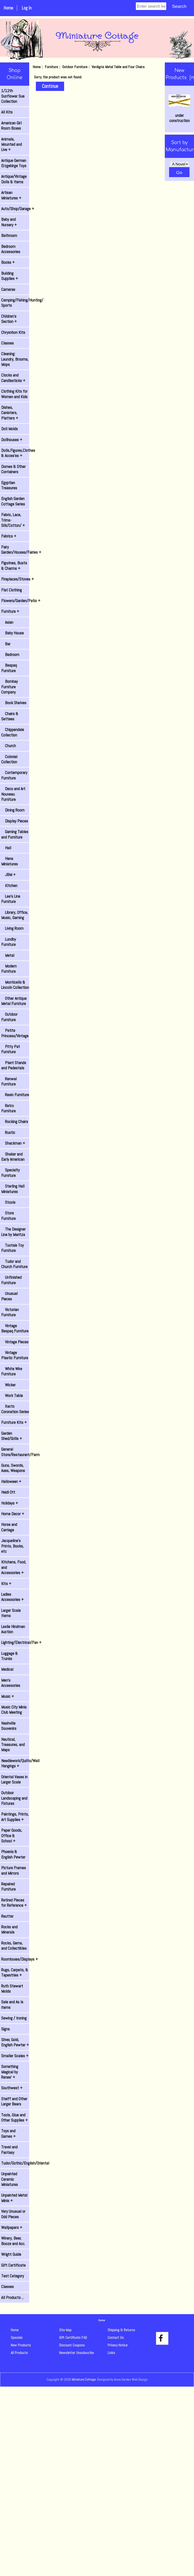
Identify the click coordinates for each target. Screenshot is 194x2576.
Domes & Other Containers (13, 469)
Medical (7, 1669)
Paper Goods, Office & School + (11, 1836)
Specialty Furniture (10, 1172)
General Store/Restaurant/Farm (15, 1452)
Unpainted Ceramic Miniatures (9, 2179)
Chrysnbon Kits (13, 332)
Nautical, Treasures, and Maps (13, 1745)
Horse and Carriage (9, 1527)
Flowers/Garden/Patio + (15, 600)
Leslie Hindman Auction (13, 1629)
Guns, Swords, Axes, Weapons (13, 1468)
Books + (8, 262)
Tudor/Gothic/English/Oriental (15, 2163)
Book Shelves (13, 702)
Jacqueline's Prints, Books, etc (12, 1546)
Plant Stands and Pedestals (13, 1065)
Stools (8, 1202)
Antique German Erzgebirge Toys (13, 163)
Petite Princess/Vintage (14, 1033)
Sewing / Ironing (14, 2018)
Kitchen (9, 885)
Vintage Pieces (14, 1342)
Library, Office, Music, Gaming (14, 915)
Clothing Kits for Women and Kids (14, 394)
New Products (21, 2345)
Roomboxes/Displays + (15, 1959)
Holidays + (9, 1503)
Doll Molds (9, 428)
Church (8, 745)
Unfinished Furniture (11, 1280)
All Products (19, 2352)
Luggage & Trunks (9, 1656)
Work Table (12, 1395)
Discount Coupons (72, 2345)
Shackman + (13, 1143)
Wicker (8, 1384)
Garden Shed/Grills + (11, 1436)
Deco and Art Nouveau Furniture (13, 794)
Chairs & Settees (9, 716)
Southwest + (12, 2087)
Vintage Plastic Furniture (14, 1355)
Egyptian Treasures (9, 485)
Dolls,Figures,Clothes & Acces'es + (15, 453)
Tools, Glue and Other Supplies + (14, 2117)
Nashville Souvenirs (8, 1726)
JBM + (8, 874)
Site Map (65, 2329)
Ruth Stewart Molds (12, 1988)
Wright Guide (11, 2254)
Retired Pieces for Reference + (14, 1902)
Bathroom (9, 235)
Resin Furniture (15, 1094)
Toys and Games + (8, 2133)
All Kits (7, 112)
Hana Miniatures (9, 861)
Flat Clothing (11, 590)
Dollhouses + (11, 439)
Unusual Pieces (9, 1296)
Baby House (12, 633)
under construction (179, 108)
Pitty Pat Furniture (10, 1049)
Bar (5, 643)
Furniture (51, 66)
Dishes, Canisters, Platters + (9, 413)
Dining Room (12, 810)
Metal (7, 955)
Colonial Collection (9, 759)
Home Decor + (12, 1513)
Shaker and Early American (12, 1156)
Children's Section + (9, 319)
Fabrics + (8, 536)
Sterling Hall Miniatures (12, 1189)
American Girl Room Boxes (11, 125)
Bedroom (10, 654)
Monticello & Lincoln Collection (15, 985)
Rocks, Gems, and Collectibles (14, 1945)
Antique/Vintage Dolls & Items (14, 179)
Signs (5, 2029)
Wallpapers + (11, 2227)
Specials (17, 2337)
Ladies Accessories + (12, 1597)
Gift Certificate (13, 2265)
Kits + (6, 1583)
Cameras (8, 289)
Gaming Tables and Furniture (14, 834)
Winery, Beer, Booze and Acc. (13, 2241)
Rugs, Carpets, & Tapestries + (14, 1972)
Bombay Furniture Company (9, 687)
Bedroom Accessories (10, 249)
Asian (7, 622)
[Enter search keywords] (151, 6)
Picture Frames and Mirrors (13, 1870)
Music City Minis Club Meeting (14, 1709)
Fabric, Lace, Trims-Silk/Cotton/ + (13, 520)
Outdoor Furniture (74, 66)
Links (111, 2352)
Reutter (7, 1916)
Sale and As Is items (12, 2004)
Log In (27, 8)
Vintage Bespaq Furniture (14, 1328)
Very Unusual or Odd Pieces (13, 2214)
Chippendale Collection (12, 732)
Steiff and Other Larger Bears (14, 2101)
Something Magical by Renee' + (9, 2072)
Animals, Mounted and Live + (11, 144)
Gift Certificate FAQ (73, 2337)
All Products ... (12, 2297)
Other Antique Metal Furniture (14, 1001)
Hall (6, 847)
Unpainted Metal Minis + (14, 2198)
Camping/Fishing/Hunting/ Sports (15, 302)
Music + (7, 1696)
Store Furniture (8, 1215)
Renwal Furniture (9, 1081)
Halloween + (11, 1481)
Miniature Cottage (84, 2379)
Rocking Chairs (14, 1121)
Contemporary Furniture (14, 775)
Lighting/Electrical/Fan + (15, 1642)
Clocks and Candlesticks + (13, 378)
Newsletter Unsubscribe (76, 2352)
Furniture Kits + (14, 1422)
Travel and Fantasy (9, 2149)
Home (8, 8)
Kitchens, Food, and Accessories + (13, 1567)
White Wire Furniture (11, 1371)
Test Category (12, 2276)
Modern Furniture (9, 968)
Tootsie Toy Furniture (12, 1248)
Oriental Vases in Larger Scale (14, 1779)
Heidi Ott (8, 1492)
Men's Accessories (10, 1683)
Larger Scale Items (11, 1613)
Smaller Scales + (14, 2055)
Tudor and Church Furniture (14, 1264)
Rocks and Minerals (9, 1929)
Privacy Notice (118, 2345)
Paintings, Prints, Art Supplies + (15, 1817)
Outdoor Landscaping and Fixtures (14, 1798)
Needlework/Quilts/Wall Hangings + (15, 1763)
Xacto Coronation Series (15, 1409)
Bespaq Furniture (9, 668)
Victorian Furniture (10, 1312)
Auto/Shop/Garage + (15, 208)
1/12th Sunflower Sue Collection (12, 96)
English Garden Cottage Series (13, 501)
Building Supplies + (9, 276)
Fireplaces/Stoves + (15, 579)
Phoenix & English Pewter (13, 1854)
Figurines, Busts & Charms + (14, 565)
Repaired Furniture (8, 1886)
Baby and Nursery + (9, 222)
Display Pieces (14, 821)
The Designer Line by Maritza (13, 1232)
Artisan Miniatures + (11, 195)
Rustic (8, 1132)
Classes (7, 343)
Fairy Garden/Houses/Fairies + (15, 549)
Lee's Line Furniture (10, 899)
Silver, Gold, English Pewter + (15, 2042)
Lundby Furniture (8, 942)
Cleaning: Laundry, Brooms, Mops (14, 359)
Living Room (12, 928)
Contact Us (116, 2337)
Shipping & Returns (121, 2329)
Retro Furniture (8, 1108)
